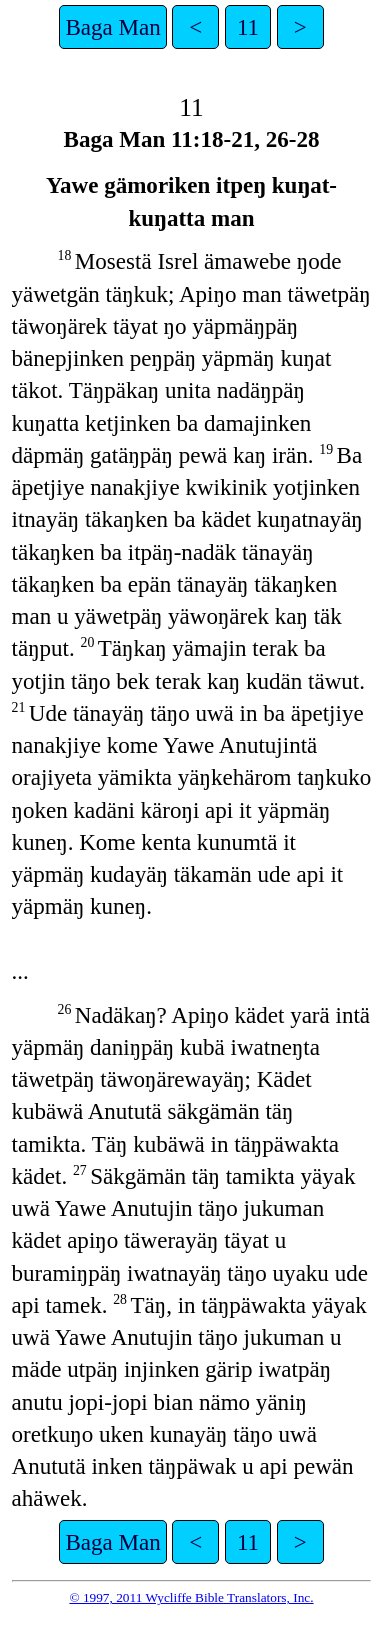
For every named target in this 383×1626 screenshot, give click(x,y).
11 (248, 27)
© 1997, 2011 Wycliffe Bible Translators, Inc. (191, 1597)
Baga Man (112, 27)
